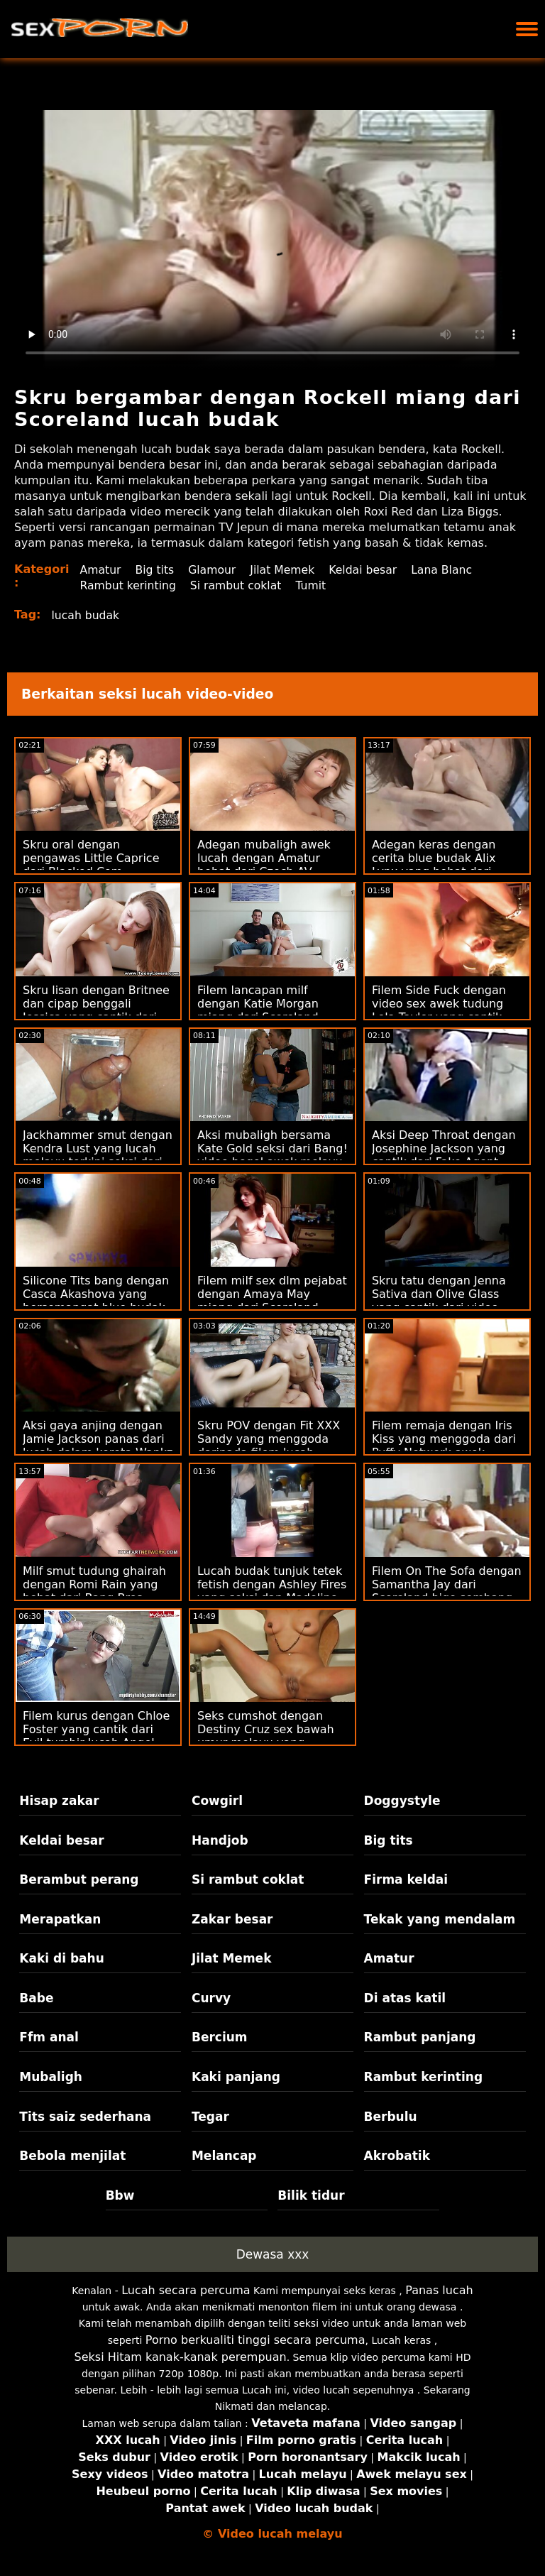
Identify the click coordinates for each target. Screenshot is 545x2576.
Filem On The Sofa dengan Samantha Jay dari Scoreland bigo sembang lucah (447, 1591)
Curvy (211, 1998)
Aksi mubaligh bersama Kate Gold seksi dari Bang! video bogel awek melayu (272, 1148)
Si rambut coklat (239, 585)
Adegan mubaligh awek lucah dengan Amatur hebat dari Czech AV (264, 858)
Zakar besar (232, 1919)
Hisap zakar (59, 1801)
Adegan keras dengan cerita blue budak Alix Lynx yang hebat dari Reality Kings (433, 865)
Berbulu (390, 2117)
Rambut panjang (420, 2037)
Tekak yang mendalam (440, 1919)
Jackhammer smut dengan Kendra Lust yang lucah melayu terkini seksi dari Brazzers (97, 1155)
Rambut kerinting (129, 585)
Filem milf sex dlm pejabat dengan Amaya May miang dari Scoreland (272, 1294)
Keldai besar (368, 570)
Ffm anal (49, 2037)
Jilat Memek (286, 570)
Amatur (101, 570)
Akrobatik (397, 2156)
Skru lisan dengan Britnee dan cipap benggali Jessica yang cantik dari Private (96, 1010)
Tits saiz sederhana (85, 2117)
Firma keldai (406, 1879)
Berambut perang (78, 1879)
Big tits (156, 570)
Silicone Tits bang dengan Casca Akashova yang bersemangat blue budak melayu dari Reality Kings (96, 1301)
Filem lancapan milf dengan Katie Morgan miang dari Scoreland (258, 1003)
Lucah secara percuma (185, 2290)
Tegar (210, 2117)
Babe (36, 1998)
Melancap (224, 2156)
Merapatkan (60, 1919)
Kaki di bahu (61, 1958)
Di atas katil (405, 1998)
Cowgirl (217, 1801)
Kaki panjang (236, 2077)
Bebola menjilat (72, 2156)
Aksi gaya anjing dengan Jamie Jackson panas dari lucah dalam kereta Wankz (97, 1439)
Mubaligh (50, 2077)
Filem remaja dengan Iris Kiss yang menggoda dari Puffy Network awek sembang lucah (444, 1446)
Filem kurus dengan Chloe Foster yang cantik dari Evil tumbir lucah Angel (96, 1729)
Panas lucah (439, 2290)
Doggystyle (402, 1801)
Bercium (220, 2037)
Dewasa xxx (272, 2254)
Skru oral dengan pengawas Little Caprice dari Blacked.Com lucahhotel (91, 865)
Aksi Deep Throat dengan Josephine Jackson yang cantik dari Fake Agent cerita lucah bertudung (444, 1155)
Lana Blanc (448, 570)
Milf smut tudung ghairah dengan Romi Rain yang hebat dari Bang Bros (94, 1584)
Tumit (315, 585)
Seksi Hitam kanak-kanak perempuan (181, 2357)
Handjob (220, 1840)
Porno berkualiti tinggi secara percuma (255, 2340)
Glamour (214, 570)
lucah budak (86, 615)
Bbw (120, 2195)
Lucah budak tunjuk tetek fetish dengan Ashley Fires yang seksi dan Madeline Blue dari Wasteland (271, 1591)
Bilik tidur (310, 2195)
